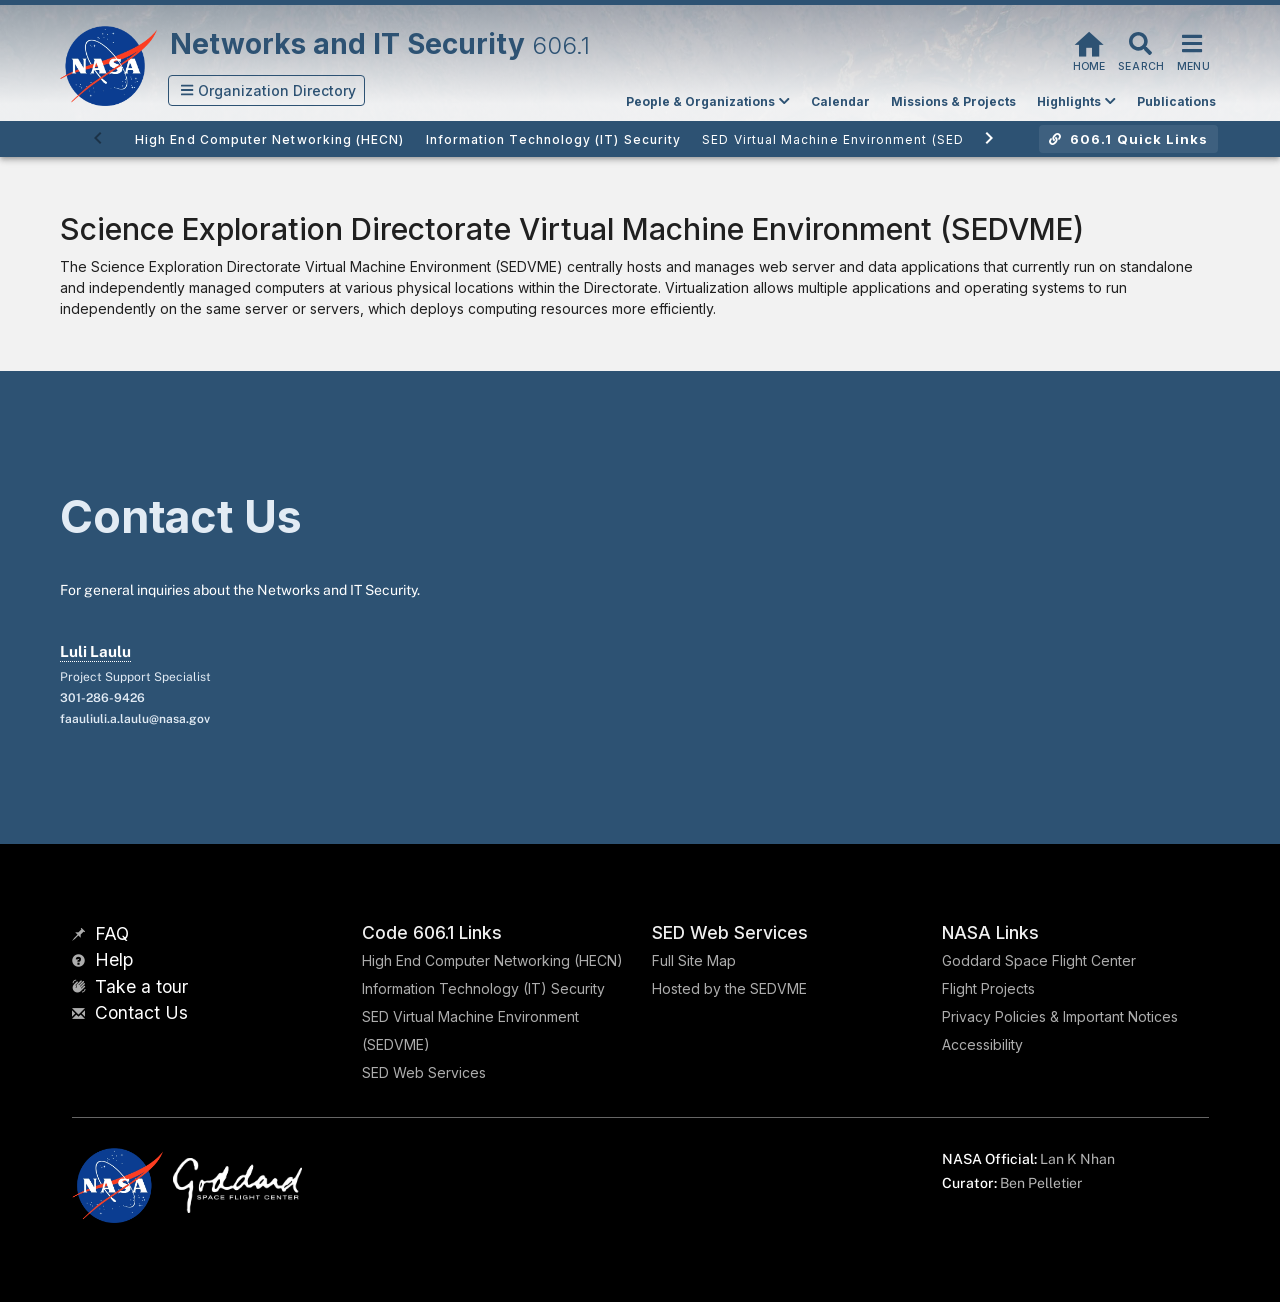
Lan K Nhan (1077, 1159)
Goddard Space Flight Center (1039, 960)
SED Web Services (424, 1072)
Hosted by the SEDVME (729, 988)
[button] (267, 90)
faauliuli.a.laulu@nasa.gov (135, 719)
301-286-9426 (102, 698)
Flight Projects (988, 988)
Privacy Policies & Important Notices (1060, 1016)
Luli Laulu (95, 651)
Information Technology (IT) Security (483, 988)
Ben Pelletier (1041, 1183)
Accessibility (982, 1044)
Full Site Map (694, 960)
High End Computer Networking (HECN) (492, 960)
